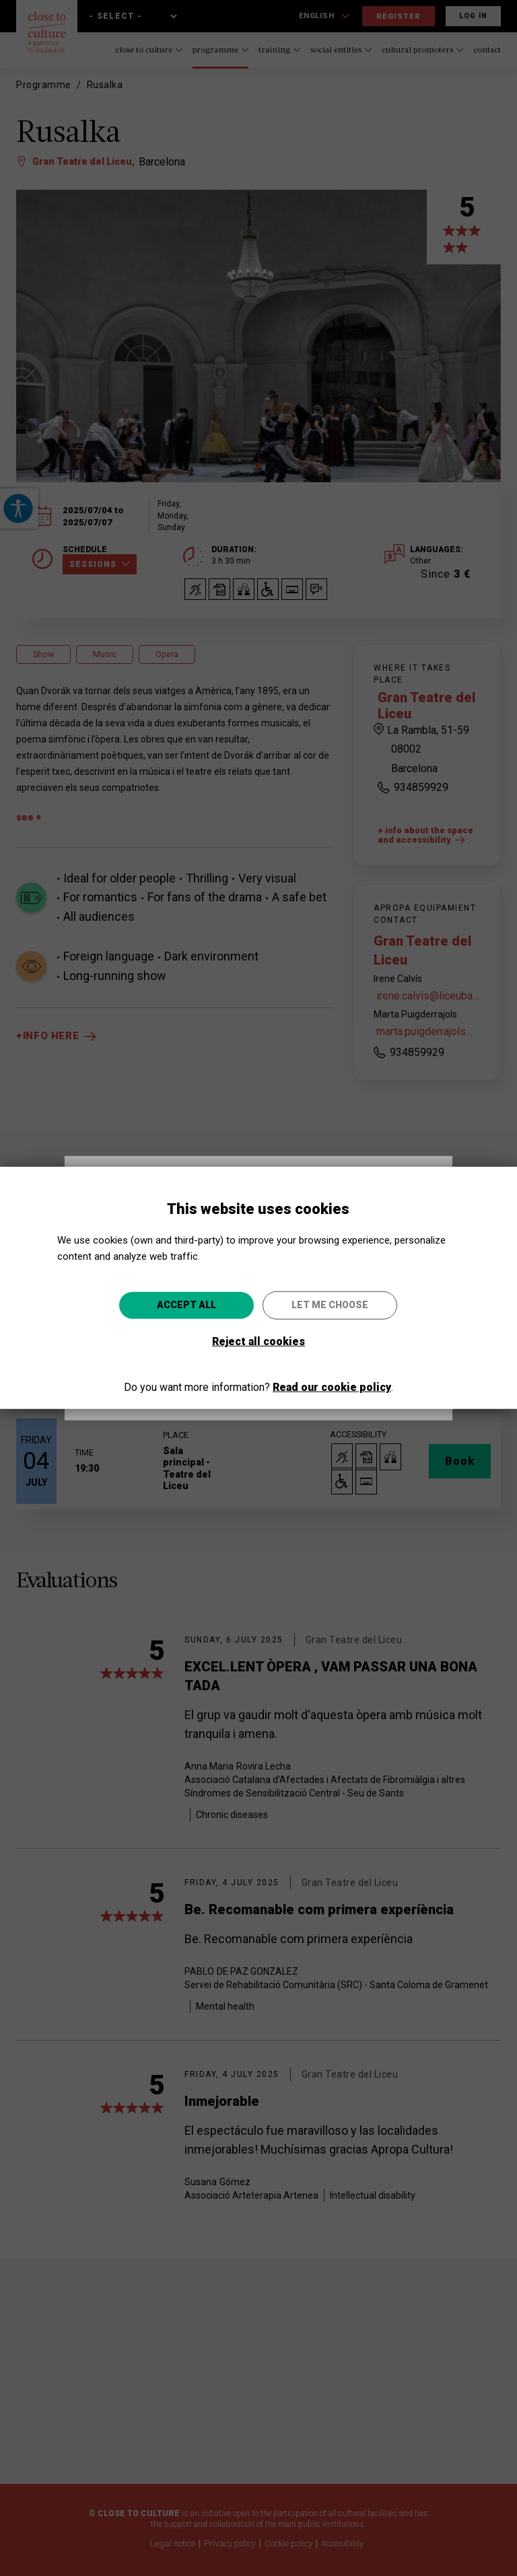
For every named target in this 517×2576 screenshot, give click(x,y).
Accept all (186, 1304)
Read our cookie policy (332, 1387)
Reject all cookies (258, 1341)
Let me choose (329, 1304)
